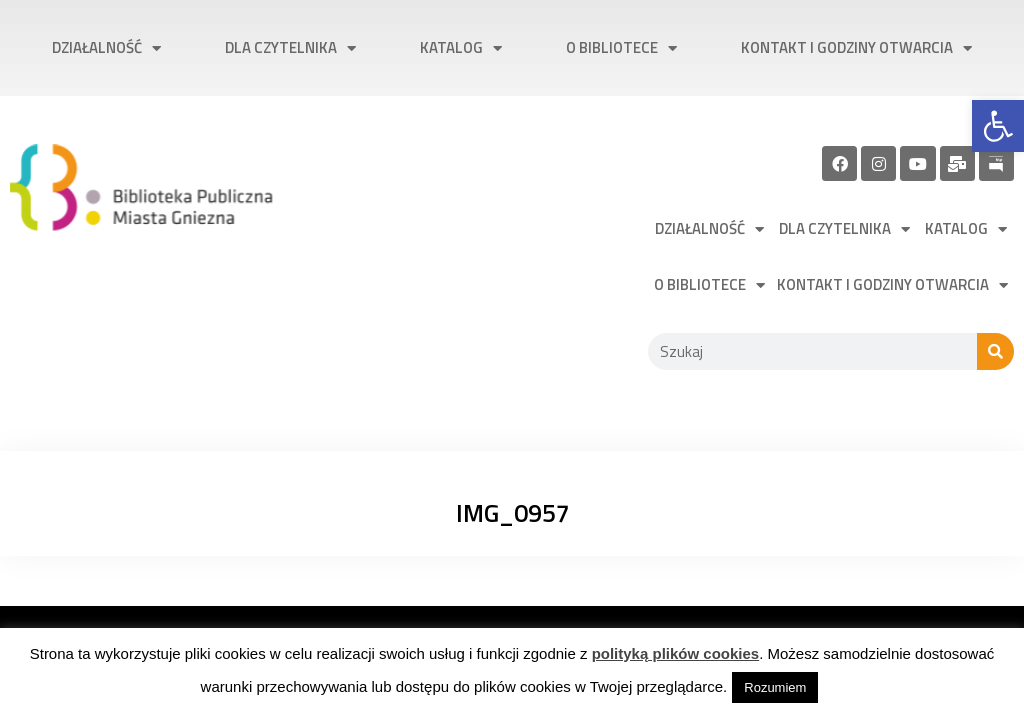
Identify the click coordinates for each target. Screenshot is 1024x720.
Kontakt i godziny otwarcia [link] (856, 48)
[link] (998, 126)
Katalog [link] (461, 48)
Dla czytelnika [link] (290, 48)
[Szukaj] (995, 351)
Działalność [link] (106, 48)
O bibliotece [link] (621, 48)
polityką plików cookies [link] (676, 653)
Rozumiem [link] (775, 687)
